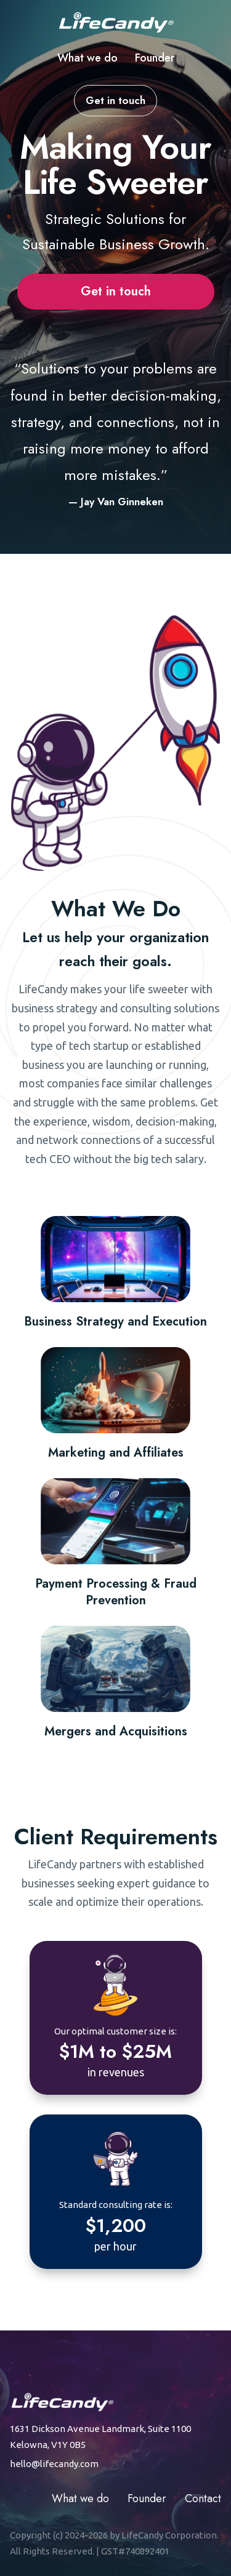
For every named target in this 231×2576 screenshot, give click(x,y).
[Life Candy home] (115, 22)
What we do (87, 58)
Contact (203, 2498)
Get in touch (115, 100)
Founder (154, 58)
